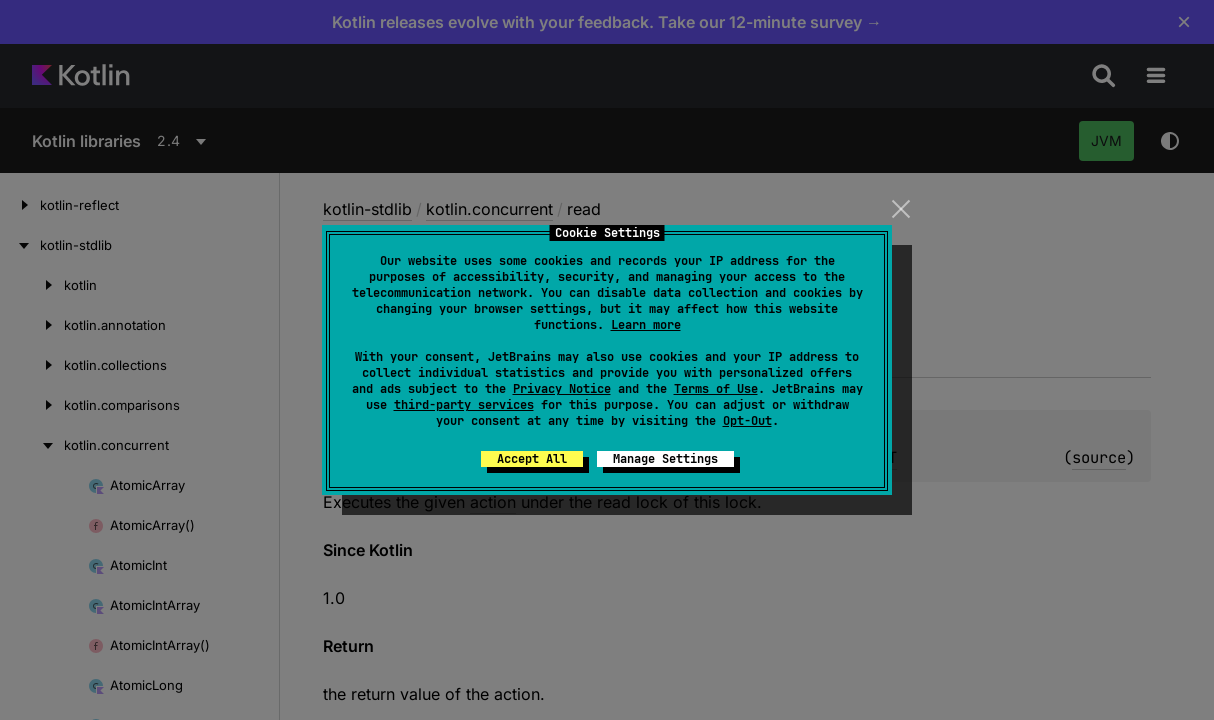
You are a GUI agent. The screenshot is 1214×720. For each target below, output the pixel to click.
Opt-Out (747, 421)
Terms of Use (716, 389)
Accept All (532, 459)
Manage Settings (665, 459)
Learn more (646, 325)
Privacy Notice (562, 389)
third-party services (464, 405)
